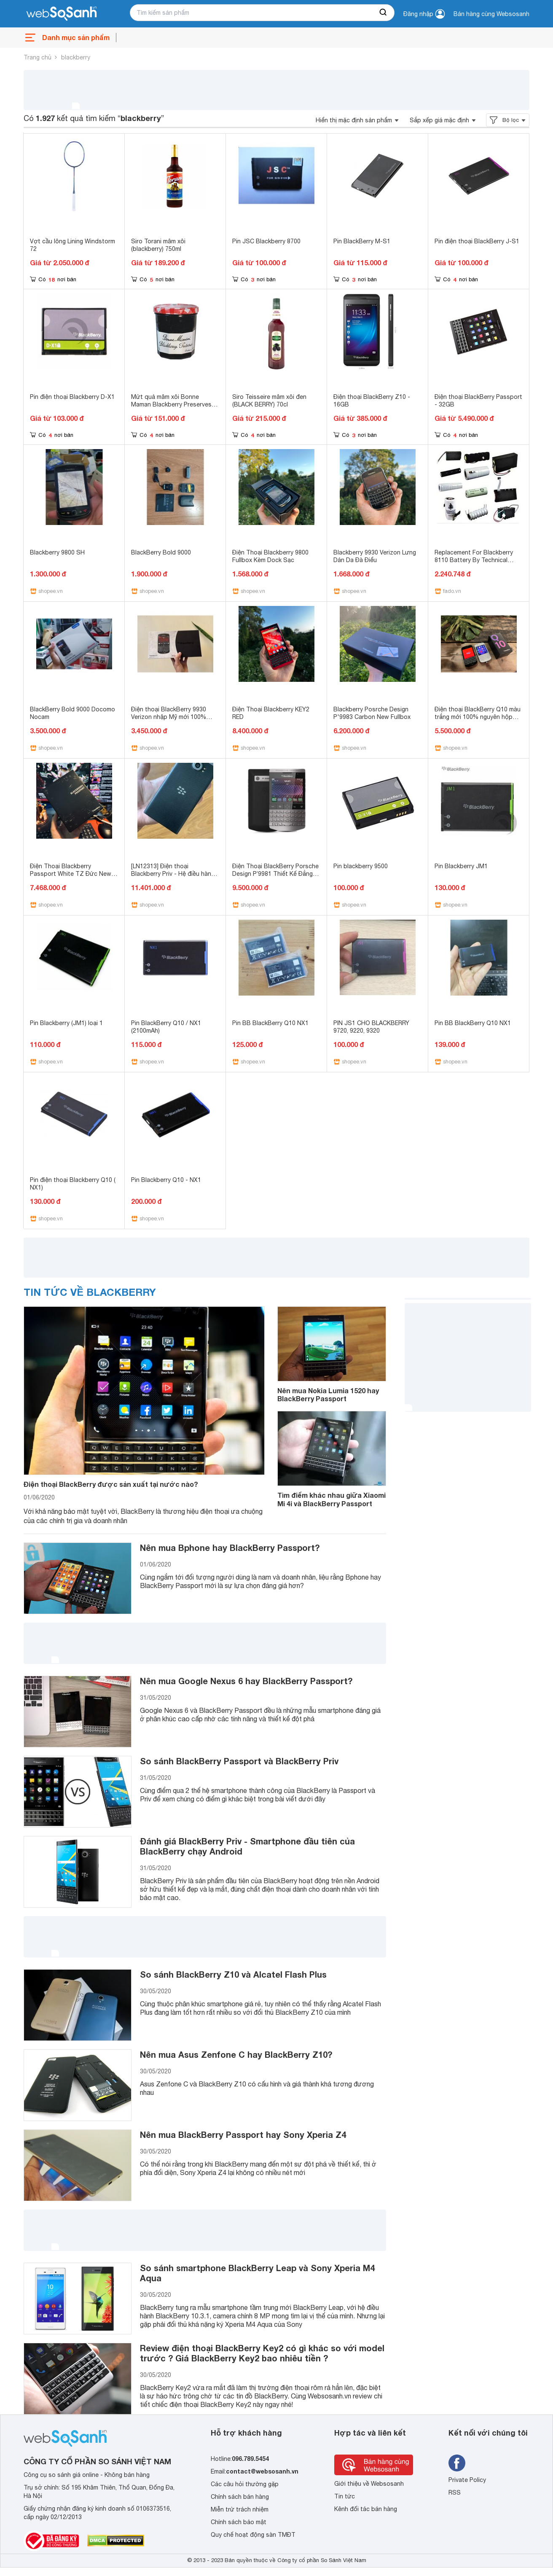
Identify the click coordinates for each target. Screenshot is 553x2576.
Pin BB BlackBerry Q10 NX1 (270, 1023)
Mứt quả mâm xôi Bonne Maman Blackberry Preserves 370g (171, 404)
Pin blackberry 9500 (360, 866)
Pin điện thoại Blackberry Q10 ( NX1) (72, 1183)
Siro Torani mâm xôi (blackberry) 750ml (158, 245)
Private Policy (467, 2479)
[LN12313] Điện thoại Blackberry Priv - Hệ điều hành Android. (173, 874)
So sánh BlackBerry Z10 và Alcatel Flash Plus (233, 1974)
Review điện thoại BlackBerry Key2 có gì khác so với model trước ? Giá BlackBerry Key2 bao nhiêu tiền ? (262, 2353)
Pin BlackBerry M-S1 (361, 241)
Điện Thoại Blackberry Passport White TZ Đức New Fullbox (70, 874)
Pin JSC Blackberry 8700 (266, 241)
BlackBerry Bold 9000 (161, 552)
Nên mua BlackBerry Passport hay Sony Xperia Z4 (243, 2134)
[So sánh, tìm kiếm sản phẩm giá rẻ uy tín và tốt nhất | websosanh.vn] (61, 14)
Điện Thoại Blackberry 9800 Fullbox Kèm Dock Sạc (270, 556)
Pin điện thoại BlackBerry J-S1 (477, 241)
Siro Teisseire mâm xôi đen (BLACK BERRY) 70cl (269, 400)
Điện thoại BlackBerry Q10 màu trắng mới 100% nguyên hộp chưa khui (478, 717)
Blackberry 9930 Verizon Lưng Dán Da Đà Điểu (374, 556)
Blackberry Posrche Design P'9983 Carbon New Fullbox (372, 713)
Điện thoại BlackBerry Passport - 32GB (478, 400)
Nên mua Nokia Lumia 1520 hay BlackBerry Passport (328, 1394)
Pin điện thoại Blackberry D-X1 (72, 396)
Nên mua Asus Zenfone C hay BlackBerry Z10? (236, 2054)
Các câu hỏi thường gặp (245, 2484)
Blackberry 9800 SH (57, 552)
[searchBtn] (383, 13)
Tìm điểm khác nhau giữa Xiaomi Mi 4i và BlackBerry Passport (331, 1499)
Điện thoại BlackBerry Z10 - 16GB (371, 400)
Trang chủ (37, 57)
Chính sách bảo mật (238, 2522)
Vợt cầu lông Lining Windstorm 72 (72, 245)
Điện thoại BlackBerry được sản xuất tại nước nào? (111, 1484)
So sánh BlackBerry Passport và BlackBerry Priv (239, 1761)
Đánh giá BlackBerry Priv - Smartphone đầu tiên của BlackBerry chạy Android (247, 1846)
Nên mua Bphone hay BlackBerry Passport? (229, 1547)
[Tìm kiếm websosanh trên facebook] (456, 2463)
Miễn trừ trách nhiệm (239, 2509)
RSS (454, 2492)
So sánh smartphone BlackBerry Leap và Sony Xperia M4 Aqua (257, 2273)
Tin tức (344, 2496)
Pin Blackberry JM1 (461, 866)
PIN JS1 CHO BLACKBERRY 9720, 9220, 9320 (371, 1027)
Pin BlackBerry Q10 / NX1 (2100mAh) (166, 1027)
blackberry (75, 57)
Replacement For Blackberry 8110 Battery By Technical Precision (474, 560)
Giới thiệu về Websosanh (369, 2483)
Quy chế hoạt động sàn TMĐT (253, 2534)
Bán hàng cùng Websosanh (491, 14)
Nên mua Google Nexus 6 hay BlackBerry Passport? (246, 1681)
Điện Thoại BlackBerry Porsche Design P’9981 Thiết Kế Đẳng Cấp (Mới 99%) (275, 874)
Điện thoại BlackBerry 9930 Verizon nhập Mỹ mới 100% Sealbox (168, 717)
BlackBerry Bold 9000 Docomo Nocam (72, 713)
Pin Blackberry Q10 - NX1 (166, 1179)
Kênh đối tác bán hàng (365, 2509)
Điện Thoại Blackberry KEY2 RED (270, 713)
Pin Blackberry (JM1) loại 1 (66, 1023)
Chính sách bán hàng (240, 2496)
